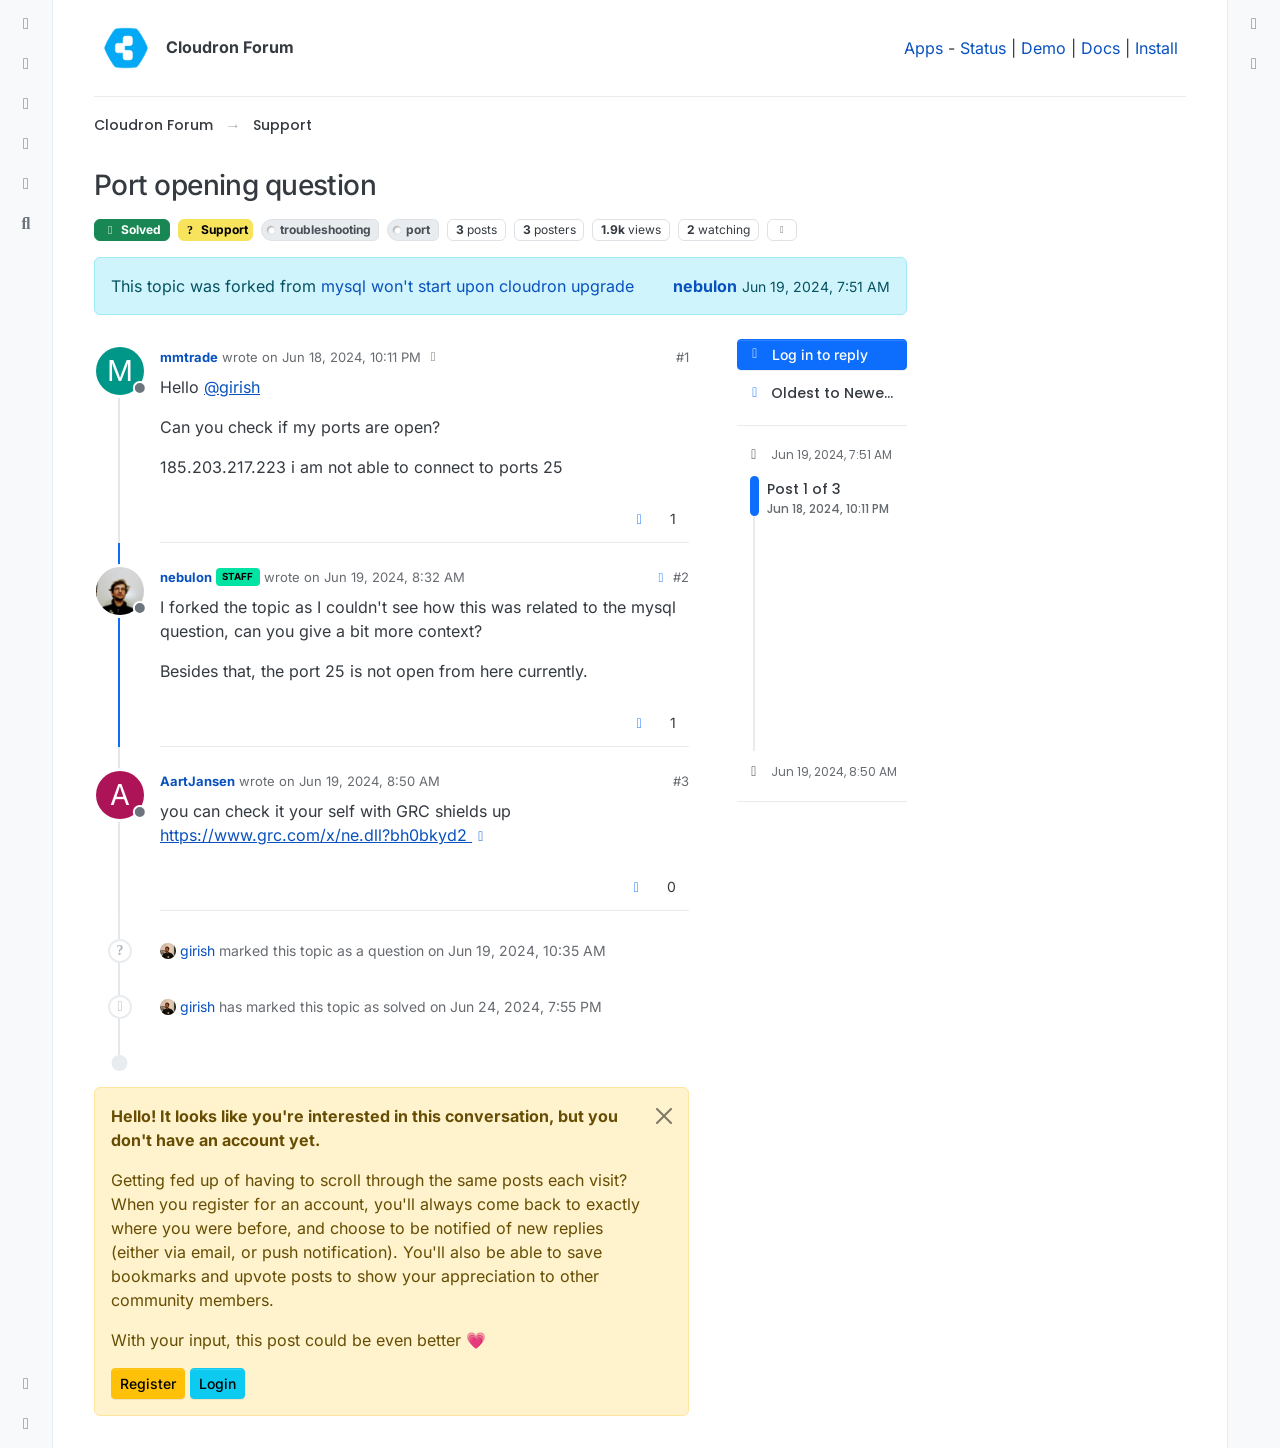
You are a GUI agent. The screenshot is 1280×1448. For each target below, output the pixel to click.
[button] (26, 1384)
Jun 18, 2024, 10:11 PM (351, 357)
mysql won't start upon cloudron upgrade (477, 286)
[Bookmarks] (26, 184)
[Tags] (26, 104)
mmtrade (189, 357)
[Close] (664, 1116)
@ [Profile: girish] (232, 387)
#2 (681, 577)
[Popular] (26, 144)
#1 (682, 357)
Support (215, 229)
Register (148, 1383)
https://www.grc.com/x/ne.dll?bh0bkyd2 (325, 835)
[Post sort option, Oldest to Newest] (822, 393)
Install (1156, 48)
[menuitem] (1254, 24)
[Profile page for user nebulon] (120, 591)
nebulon (705, 286)
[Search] (26, 224)
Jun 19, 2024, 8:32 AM (394, 577)
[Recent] (26, 64)
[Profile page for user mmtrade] (120, 371)
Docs (1100, 48)
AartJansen (197, 781)
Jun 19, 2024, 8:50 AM (369, 781)
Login (217, 1383)
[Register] (1254, 64)
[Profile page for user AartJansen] (120, 795)
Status (983, 48)
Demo (1043, 48)
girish (197, 950)
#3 (681, 781)
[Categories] (26, 24)
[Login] (1254, 24)
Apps (923, 48)
